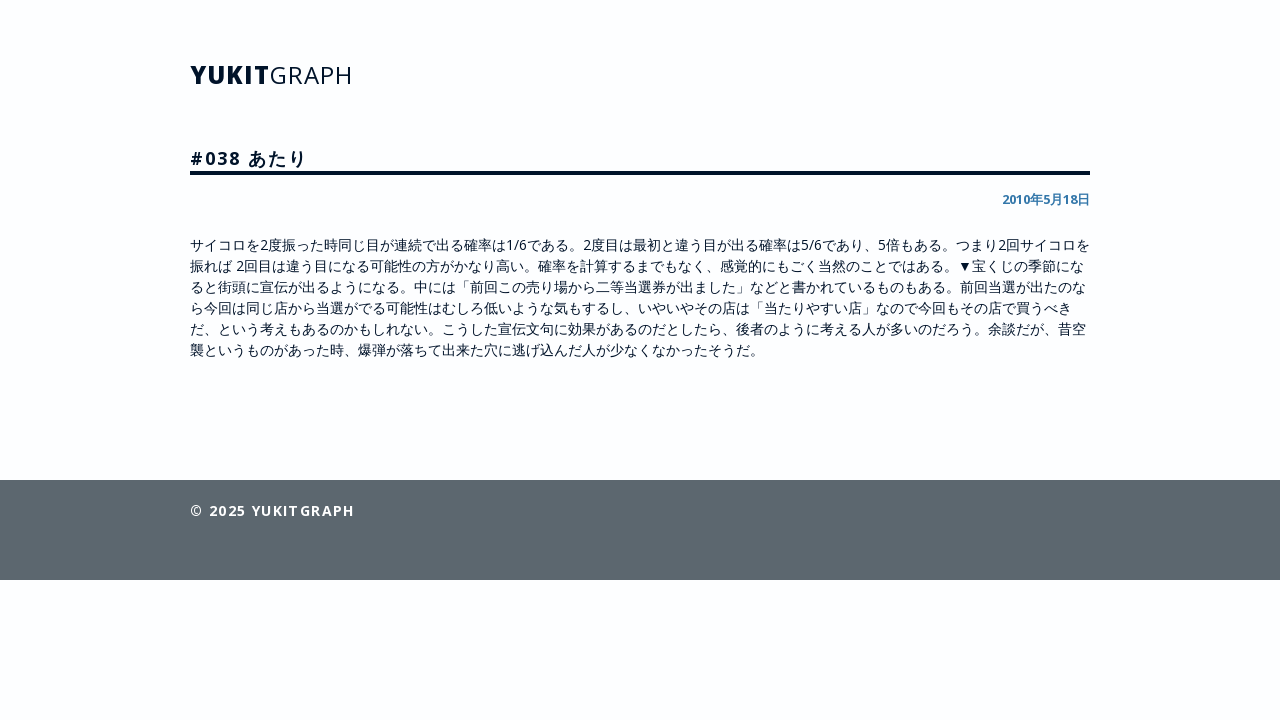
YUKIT (271, 74)
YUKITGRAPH (303, 510)
